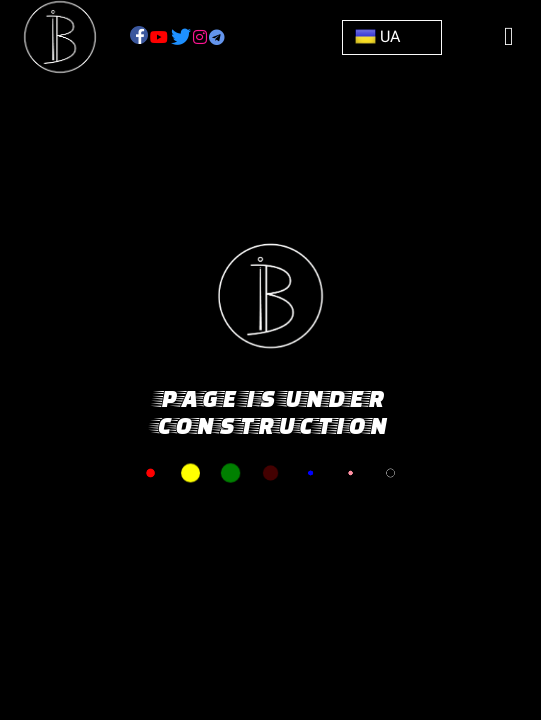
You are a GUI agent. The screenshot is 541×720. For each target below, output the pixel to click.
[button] (392, 37)
